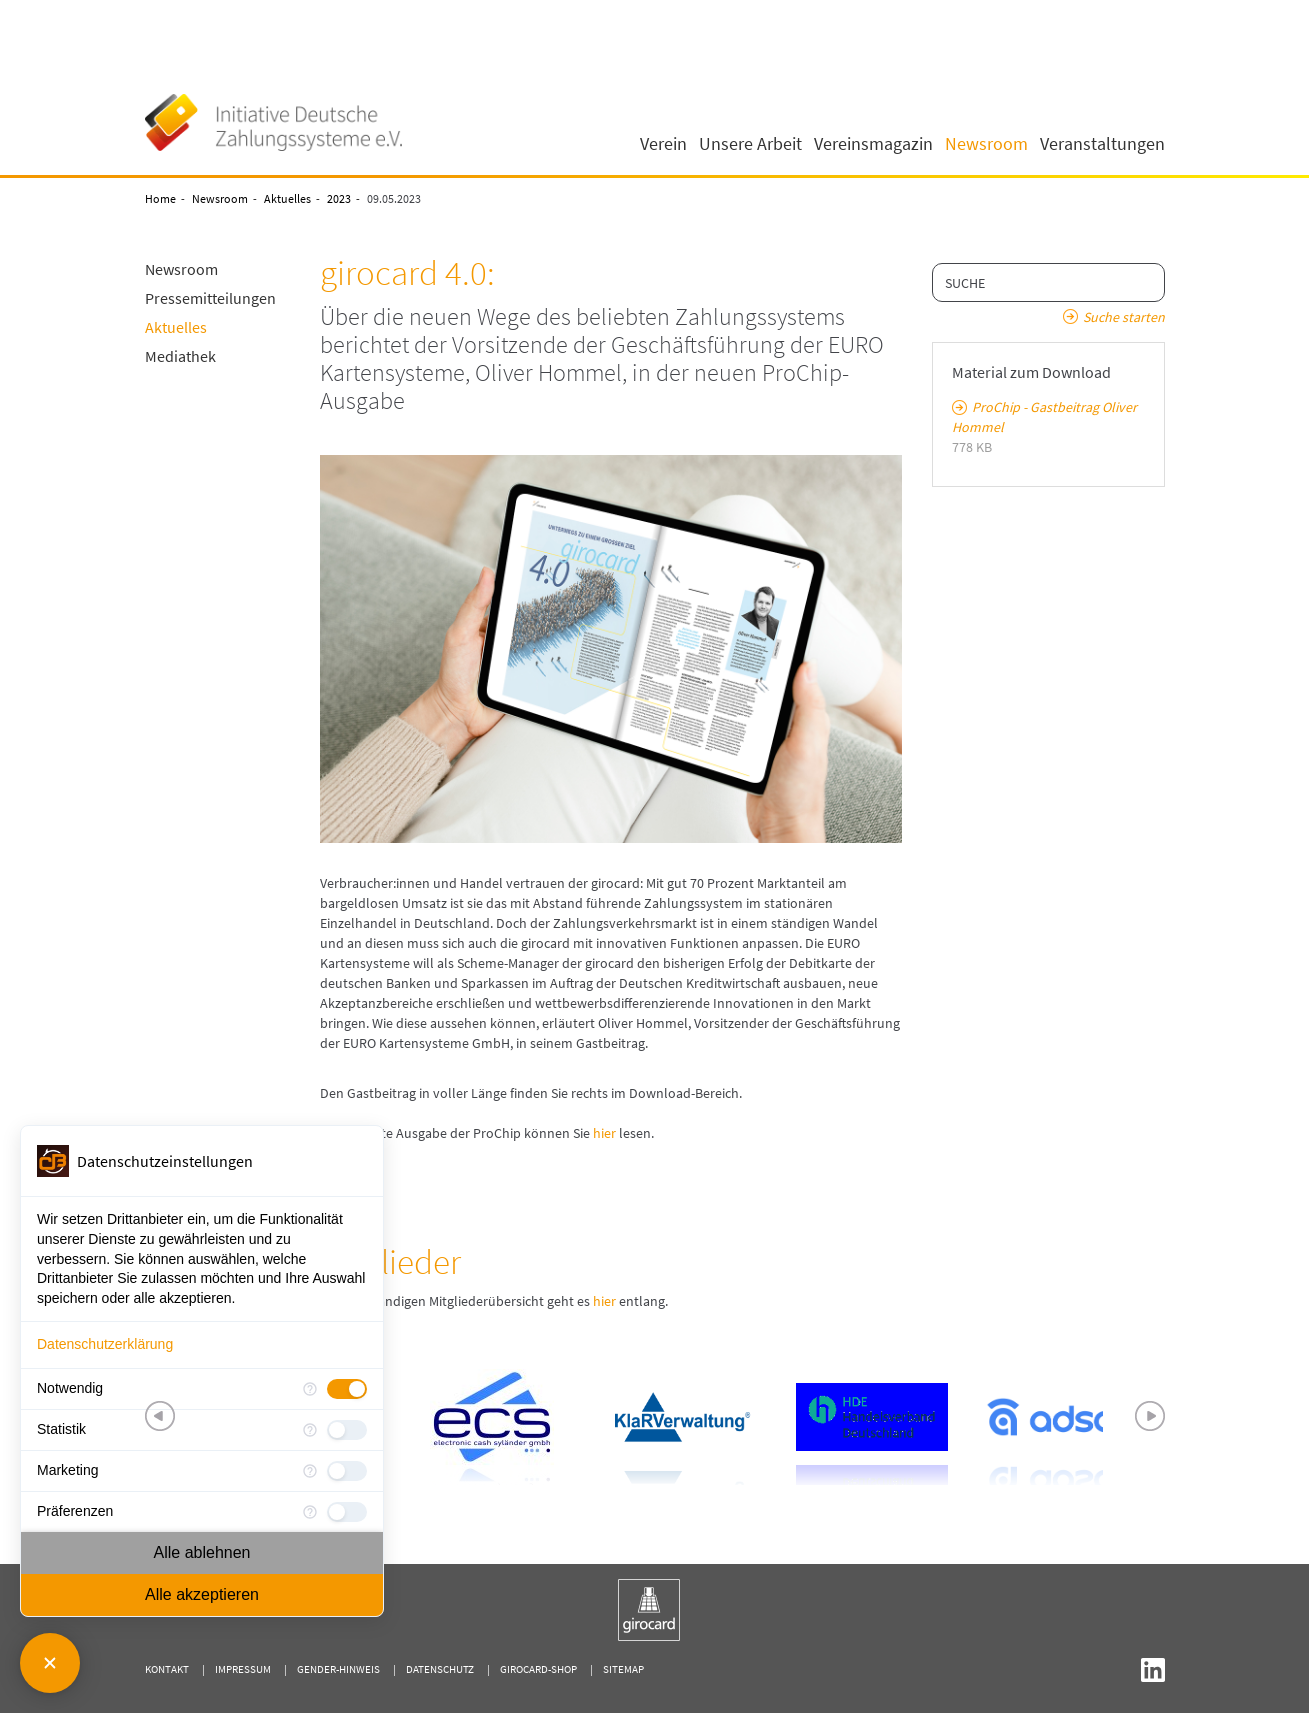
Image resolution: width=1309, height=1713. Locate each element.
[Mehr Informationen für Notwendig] (310, 1389)
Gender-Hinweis (338, 1669)
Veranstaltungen (1102, 144)
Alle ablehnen (202, 1552)
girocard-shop (538, 1669)
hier (604, 1133)
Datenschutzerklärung (105, 1344)
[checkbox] (347, 1389)
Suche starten (1124, 317)
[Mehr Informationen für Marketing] (310, 1471)
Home (160, 198)
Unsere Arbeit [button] (750, 144)
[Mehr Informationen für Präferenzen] (310, 1512)
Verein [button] (663, 144)
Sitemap (623, 1669)
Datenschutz (440, 1669)
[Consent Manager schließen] (50, 1663)
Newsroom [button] (986, 144)
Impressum (243, 1669)
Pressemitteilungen (210, 298)
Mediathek (180, 356)
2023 (339, 198)
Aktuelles (287, 198)
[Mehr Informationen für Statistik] (310, 1430)
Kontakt (167, 1669)
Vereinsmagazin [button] (873, 144)
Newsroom (220, 198)
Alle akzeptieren (202, 1594)
